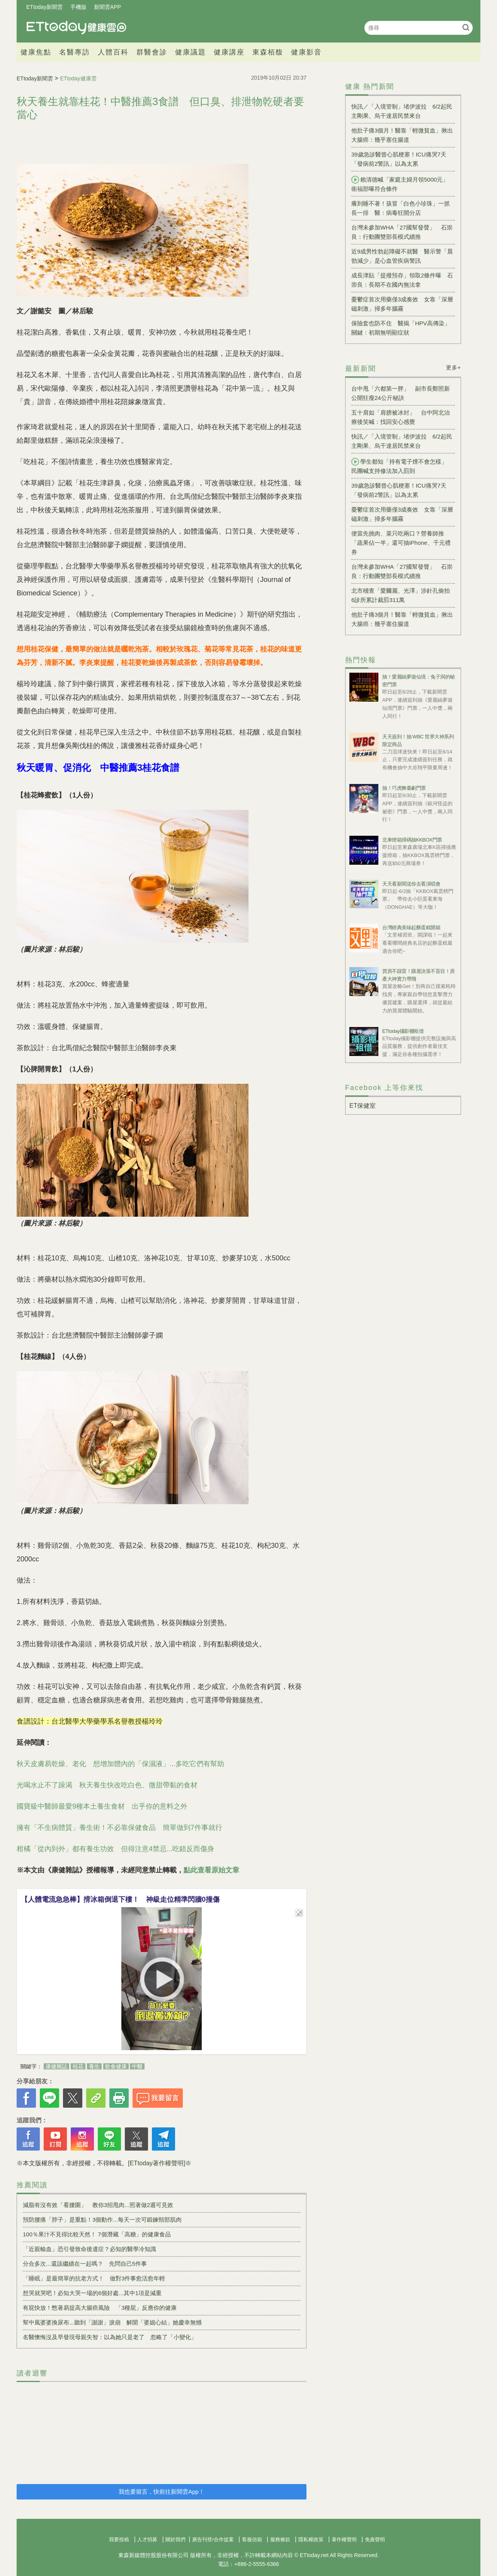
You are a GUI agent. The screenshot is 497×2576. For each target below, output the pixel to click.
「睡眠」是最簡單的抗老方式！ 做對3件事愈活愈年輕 (94, 2278)
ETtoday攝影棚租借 (403, 1031)
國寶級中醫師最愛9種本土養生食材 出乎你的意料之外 (102, 1806)
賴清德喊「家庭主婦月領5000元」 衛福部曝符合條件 (402, 184)
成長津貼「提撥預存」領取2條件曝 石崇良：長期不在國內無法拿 (402, 280)
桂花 (78, 2066)
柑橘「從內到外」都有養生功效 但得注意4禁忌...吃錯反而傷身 (115, 1849)
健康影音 (306, 52)
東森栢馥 (267, 52)
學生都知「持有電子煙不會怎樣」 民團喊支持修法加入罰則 (402, 466)
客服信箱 (252, 2539)
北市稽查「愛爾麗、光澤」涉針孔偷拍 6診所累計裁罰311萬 (403, 595)
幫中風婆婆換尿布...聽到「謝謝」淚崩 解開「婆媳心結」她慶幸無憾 (112, 2322)
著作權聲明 (344, 2539)
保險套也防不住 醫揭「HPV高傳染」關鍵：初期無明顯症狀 (400, 328)
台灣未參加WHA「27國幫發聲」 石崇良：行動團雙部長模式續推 (402, 232)
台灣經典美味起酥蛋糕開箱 (411, 927)
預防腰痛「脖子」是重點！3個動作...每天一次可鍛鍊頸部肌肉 (102, 2219)
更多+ (453, 367)
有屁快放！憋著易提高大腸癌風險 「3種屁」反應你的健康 (100, 2307)
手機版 (78, 7)
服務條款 (280, 2539)
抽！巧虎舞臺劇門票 (404, 788)
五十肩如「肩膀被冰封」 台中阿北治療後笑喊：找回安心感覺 (400, 417)
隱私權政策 (310, 2539)
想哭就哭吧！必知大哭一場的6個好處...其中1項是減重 (92, 2293)
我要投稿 (119, 2539)
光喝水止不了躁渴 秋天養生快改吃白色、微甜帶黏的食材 (107, 1785)
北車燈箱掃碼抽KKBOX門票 (412, 840)
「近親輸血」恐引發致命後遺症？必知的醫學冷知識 (89, 2249)
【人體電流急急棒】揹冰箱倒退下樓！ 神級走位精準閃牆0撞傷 (120, 1899)
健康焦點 (35, 52)
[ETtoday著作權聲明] (156, 2163)
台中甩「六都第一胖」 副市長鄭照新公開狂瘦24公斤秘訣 (400, 393)
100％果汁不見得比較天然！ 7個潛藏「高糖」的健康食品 (97, 2234)
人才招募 (147, 2539)
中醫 (137, 2066)
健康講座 (229, 52)
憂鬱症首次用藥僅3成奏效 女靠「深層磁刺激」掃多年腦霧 (402, 304)
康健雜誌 (56, 2066)
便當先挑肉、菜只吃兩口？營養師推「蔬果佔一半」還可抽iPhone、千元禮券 (401, 542)
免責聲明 (375, 2539)
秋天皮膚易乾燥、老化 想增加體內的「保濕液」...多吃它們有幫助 (120, 1764)
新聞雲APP (107, 7)
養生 (94, 2066)
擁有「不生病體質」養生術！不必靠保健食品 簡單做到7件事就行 (119, 1827)
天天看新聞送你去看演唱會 (411, 884)
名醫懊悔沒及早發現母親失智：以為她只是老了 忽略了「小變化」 (110, 2337)
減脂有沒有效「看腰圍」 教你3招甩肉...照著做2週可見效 (98, 2205)
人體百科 (113, 52)
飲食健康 (116, 2066)
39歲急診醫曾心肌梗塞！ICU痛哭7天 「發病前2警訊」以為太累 (401, 159)
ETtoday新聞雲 (44, 7)
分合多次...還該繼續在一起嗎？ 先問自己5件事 (85, 2263)
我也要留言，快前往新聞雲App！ (161, 2491)
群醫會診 (151, 52)
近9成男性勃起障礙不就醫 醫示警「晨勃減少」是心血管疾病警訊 (402, 256)
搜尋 (466, 27)
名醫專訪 (74, 52)
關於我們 (175, 2539)
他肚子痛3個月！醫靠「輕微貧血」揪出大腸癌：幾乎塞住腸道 (402, 135)
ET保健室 (362, 1105)
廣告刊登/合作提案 (213, 2539)
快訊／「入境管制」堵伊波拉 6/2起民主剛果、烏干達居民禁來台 (401, 111)
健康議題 (190, 52)
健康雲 (76, 27)
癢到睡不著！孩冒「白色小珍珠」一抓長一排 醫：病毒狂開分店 (400, 208)
